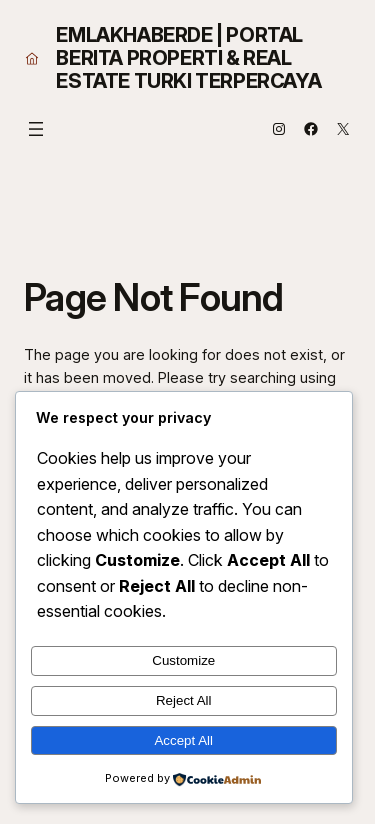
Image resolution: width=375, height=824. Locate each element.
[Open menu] (36, 129)
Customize (183, 660)
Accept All (183, 740)
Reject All (184, 700)
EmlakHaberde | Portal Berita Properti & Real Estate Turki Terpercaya (188, 58)
